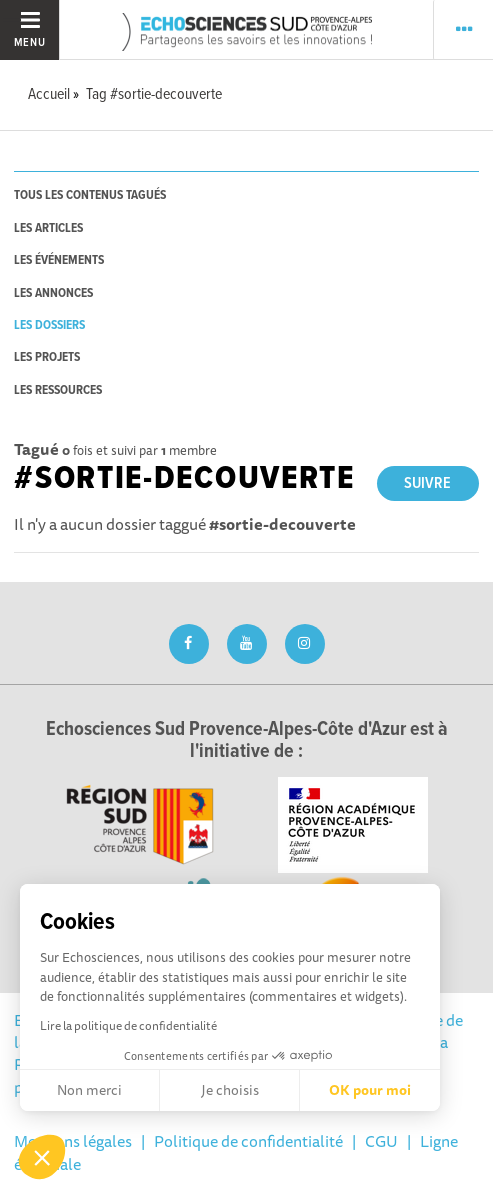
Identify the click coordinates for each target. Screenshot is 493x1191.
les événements (59, 260)
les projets (47, 357)
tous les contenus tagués (90, 195)
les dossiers (49, 325)
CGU (381, 1141)
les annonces (53, 293)
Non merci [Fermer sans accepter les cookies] (89, 1090)
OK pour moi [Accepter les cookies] (370, 1090)
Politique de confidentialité (248, 1141)
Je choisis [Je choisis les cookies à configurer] (230, 1090)
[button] (42, 1157)
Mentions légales (73, 1141)
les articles (48, 228)
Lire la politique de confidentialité (128, 1025)
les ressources (58, 390)
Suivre (427, 483)
